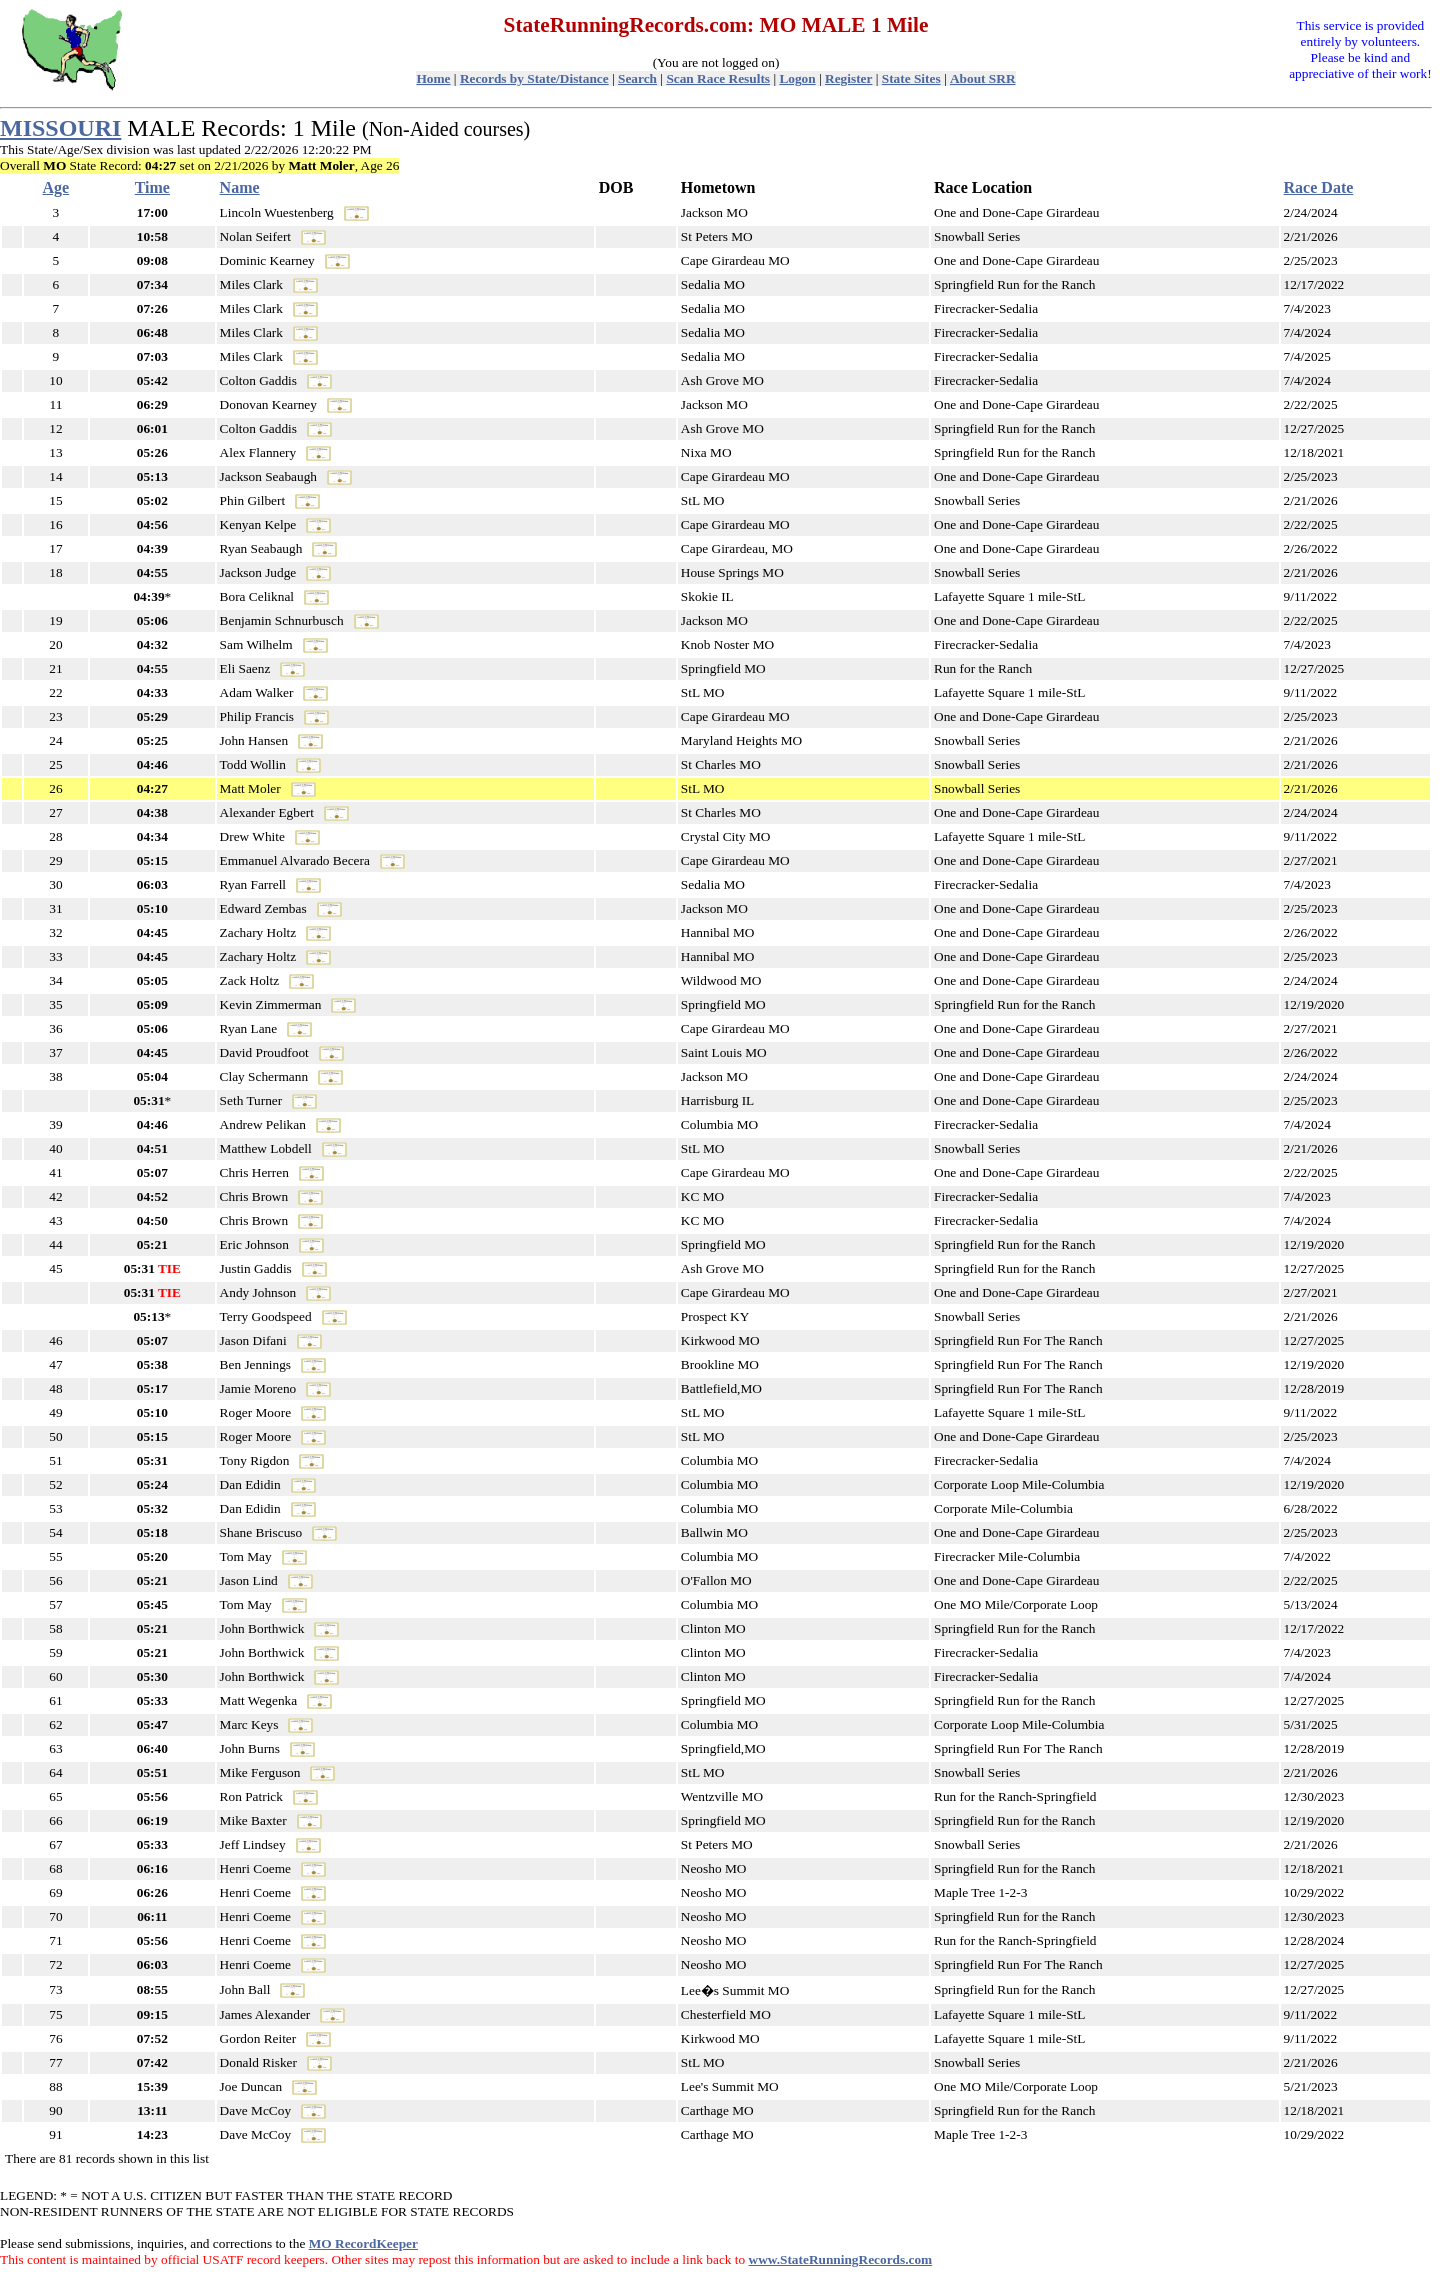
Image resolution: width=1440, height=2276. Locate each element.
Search (637, 78)
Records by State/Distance (534, 78)
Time (152, 187)
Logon (797, 78)
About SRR (983, 78)
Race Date (1319, 187)
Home (433, 78)
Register (848, 78)
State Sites (911, 78)
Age (56, 187)
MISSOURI (60, 128)
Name (240, 187)
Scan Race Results (718, 78)
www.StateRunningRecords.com (841, 2259)
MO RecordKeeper (363, 2243)
